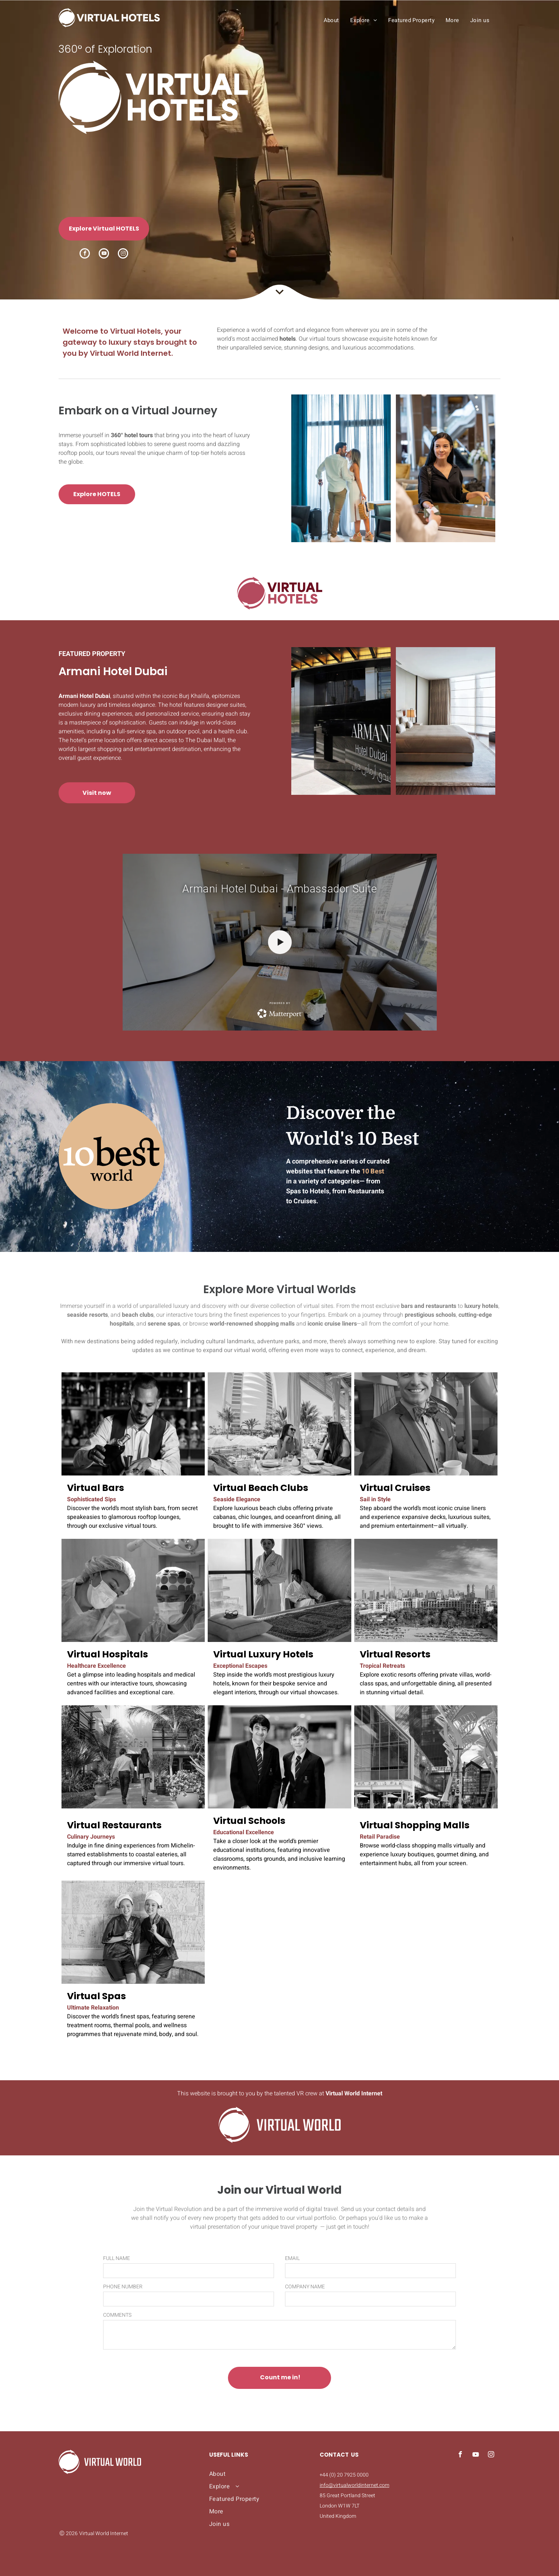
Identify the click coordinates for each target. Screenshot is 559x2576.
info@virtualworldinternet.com (354, 2485)
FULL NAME (116, 2258)
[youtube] (104, 254)
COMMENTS (117, 2315)
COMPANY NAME (305, 2287)
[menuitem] (331, 20)
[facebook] (85, 254)
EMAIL (292, 2258)
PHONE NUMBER (123, 2287)
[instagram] (123, 254)
